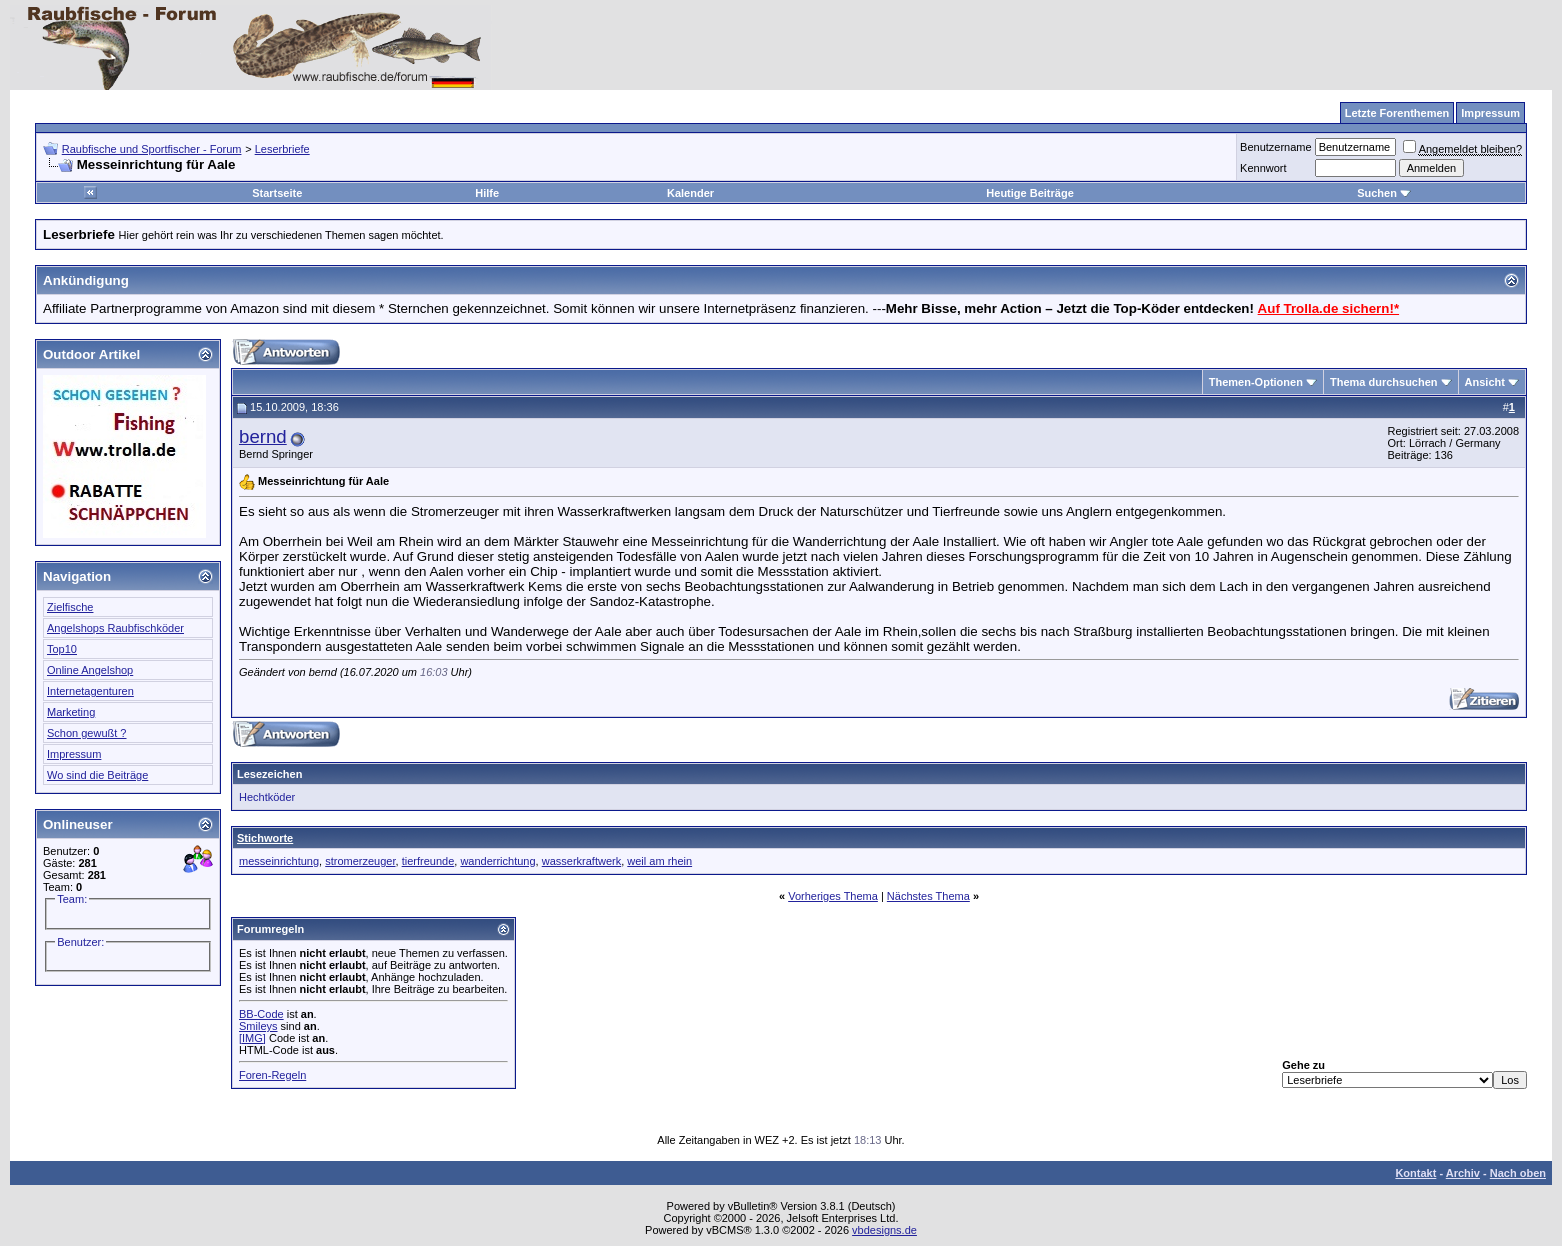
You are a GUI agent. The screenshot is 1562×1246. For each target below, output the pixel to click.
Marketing (71, 712)
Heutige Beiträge (1029, 193)
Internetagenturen (90, 691)
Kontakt (1415, 1173)
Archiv (1463, 1173)
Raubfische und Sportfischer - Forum (152, 149)
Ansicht (1485, 382)
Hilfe (487, 193)
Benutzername (1276, 147)
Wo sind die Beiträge (97, 775)
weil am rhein (659, 861)
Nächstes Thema (928, 896)
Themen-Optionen (1256, 382)
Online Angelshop (90, 670)
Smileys (258, 1026)
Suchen (1384, 193)
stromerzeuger (360, 861)
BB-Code (261, 1014)
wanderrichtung (497, 861)
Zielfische (70, 607)
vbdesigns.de (884, 1230)
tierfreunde (428, 861)
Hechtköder (267, 797)
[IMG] (252, 1038)
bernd (263, 436)
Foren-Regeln (272, 1075)
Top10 (62, 649)
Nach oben (1518, 1173)
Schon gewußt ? (87, 733)
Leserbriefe (282, 149)
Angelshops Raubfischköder (115, 628)
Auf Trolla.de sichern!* (1328, 308)
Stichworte (265, 838)
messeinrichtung (279, 861)
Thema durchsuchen (1384, 382)
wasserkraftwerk (581, 861)
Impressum (74, 754)
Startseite (277, 193)
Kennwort (1263, 168)
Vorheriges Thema (833, 896)
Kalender (690, 193)
